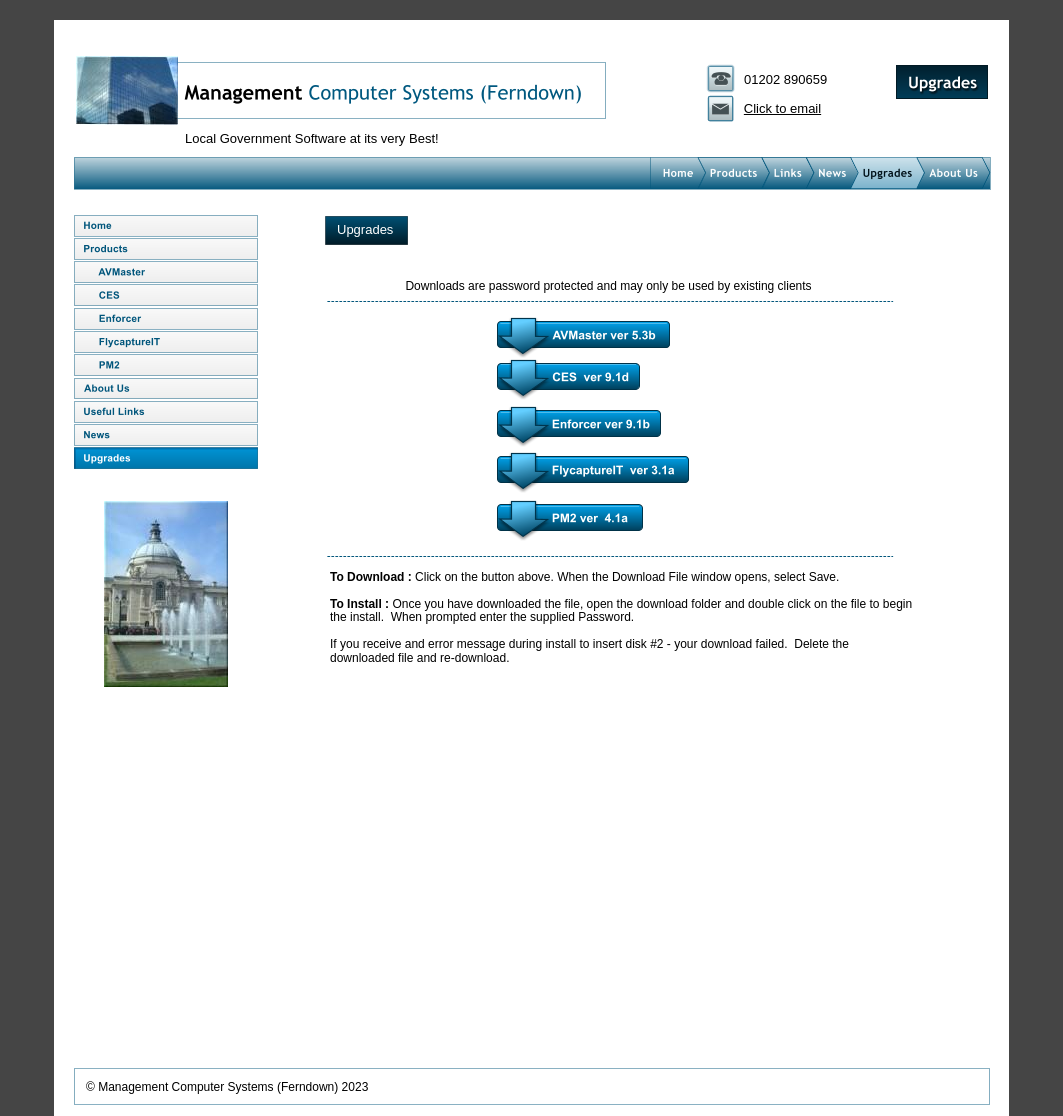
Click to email (782, 108)
